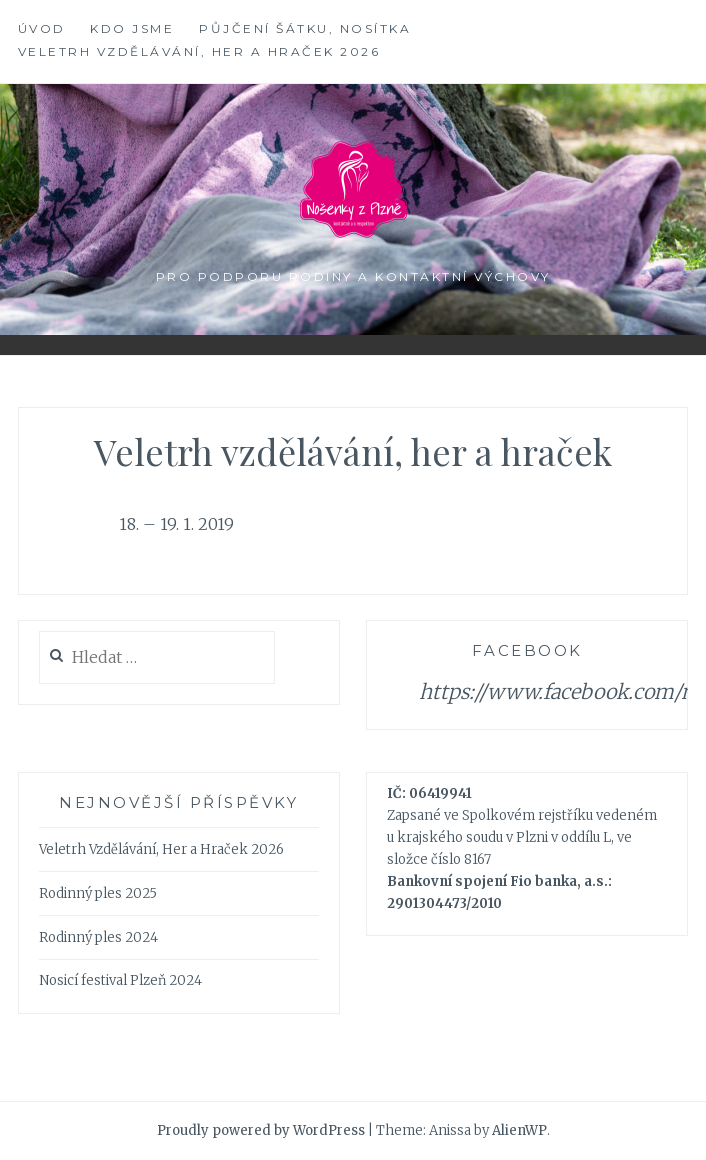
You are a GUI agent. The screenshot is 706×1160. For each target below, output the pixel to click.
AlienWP (519, 1130)
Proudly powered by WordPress (261, 1130)
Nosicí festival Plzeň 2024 (120, 980)
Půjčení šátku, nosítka (305, 28)
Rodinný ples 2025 (98, 893)
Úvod (42, 28)
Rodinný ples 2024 (98, 937)
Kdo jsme (132, 28)
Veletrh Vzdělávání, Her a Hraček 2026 (199, 51)
